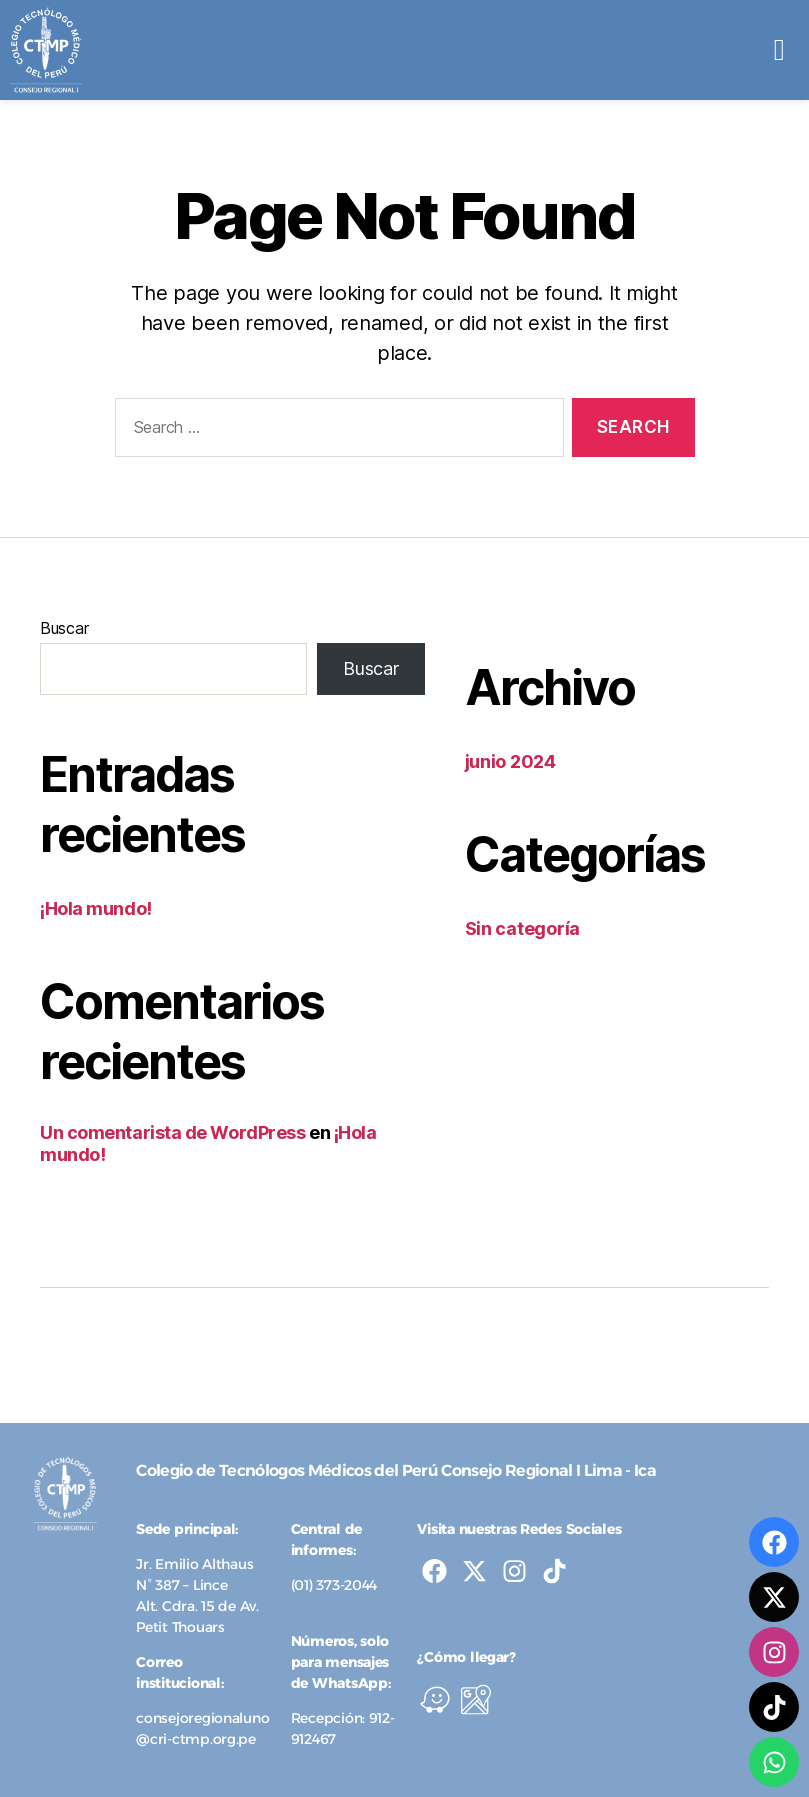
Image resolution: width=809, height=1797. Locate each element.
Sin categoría (523, 928)
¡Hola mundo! (96, 908)
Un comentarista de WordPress (172, 1132)
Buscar (64, 628)
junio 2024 (510, 761)
